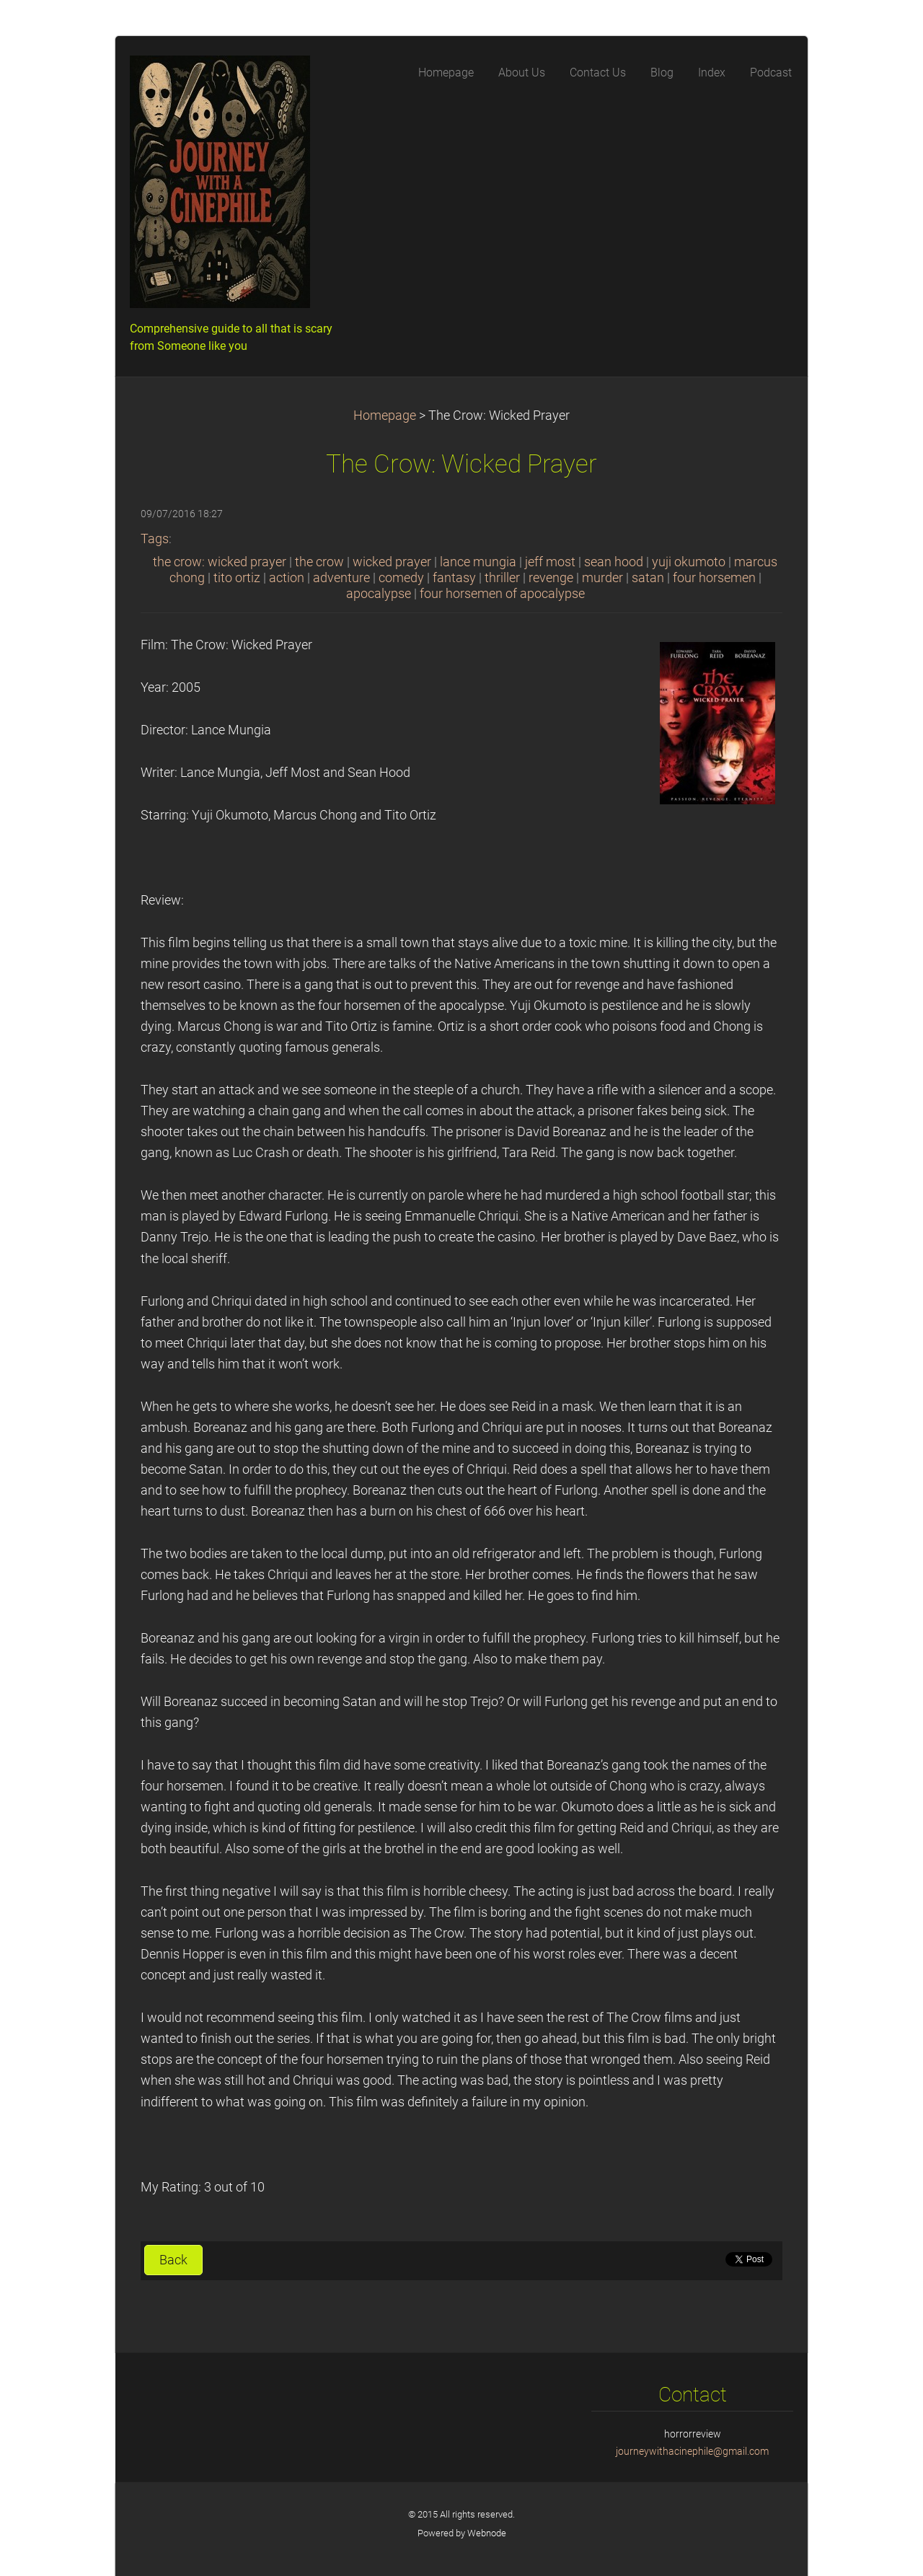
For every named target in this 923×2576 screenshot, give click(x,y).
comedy (401, 578)
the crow (319, 562)
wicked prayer (392, 562)
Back (173, 2260)
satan (648, 578)
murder (602, 578)
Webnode (486, 2533)
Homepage (384, 415)
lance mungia (478, 562)
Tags (155, 539)
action (286, 578)
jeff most (550, 562)
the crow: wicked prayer (219, 562)
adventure (341, 578)
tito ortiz (236, 578)
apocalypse (378, 593)
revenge (551, 578)
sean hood (613, 562)
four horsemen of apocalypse (502, 593)
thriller (502, 578)
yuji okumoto (688, 562)
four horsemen (714, 578)
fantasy (454, 578)
